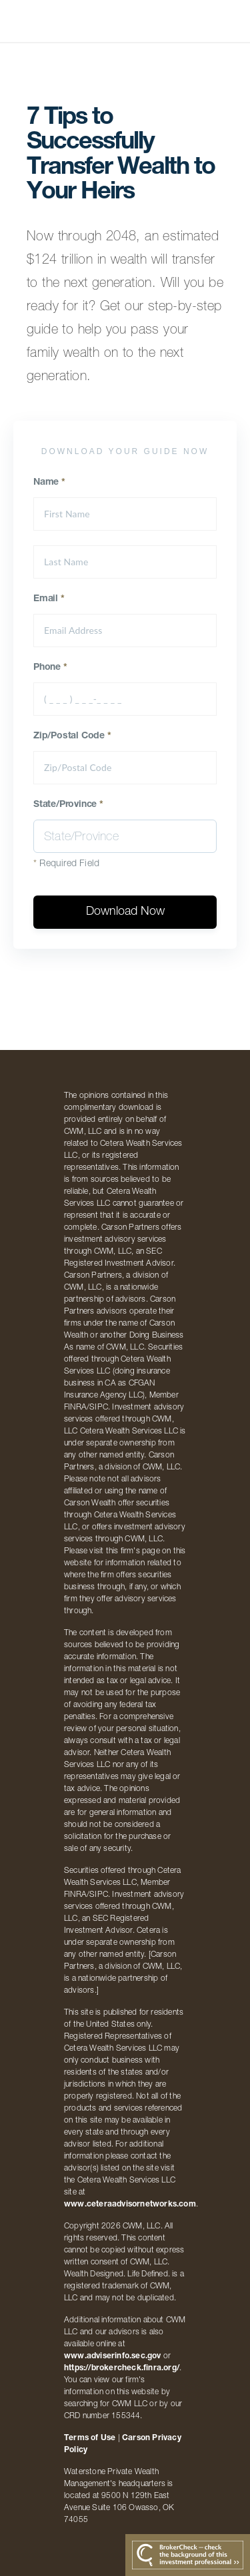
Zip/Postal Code (72, 736)
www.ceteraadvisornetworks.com (130, 2204)
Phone (50, 667)
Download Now (125, 912)
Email (49, 599)
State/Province (68, 805)
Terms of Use (89, 2438)
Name (49, 482)
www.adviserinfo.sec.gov (112, 2356)
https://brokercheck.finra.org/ (121, 2368)
